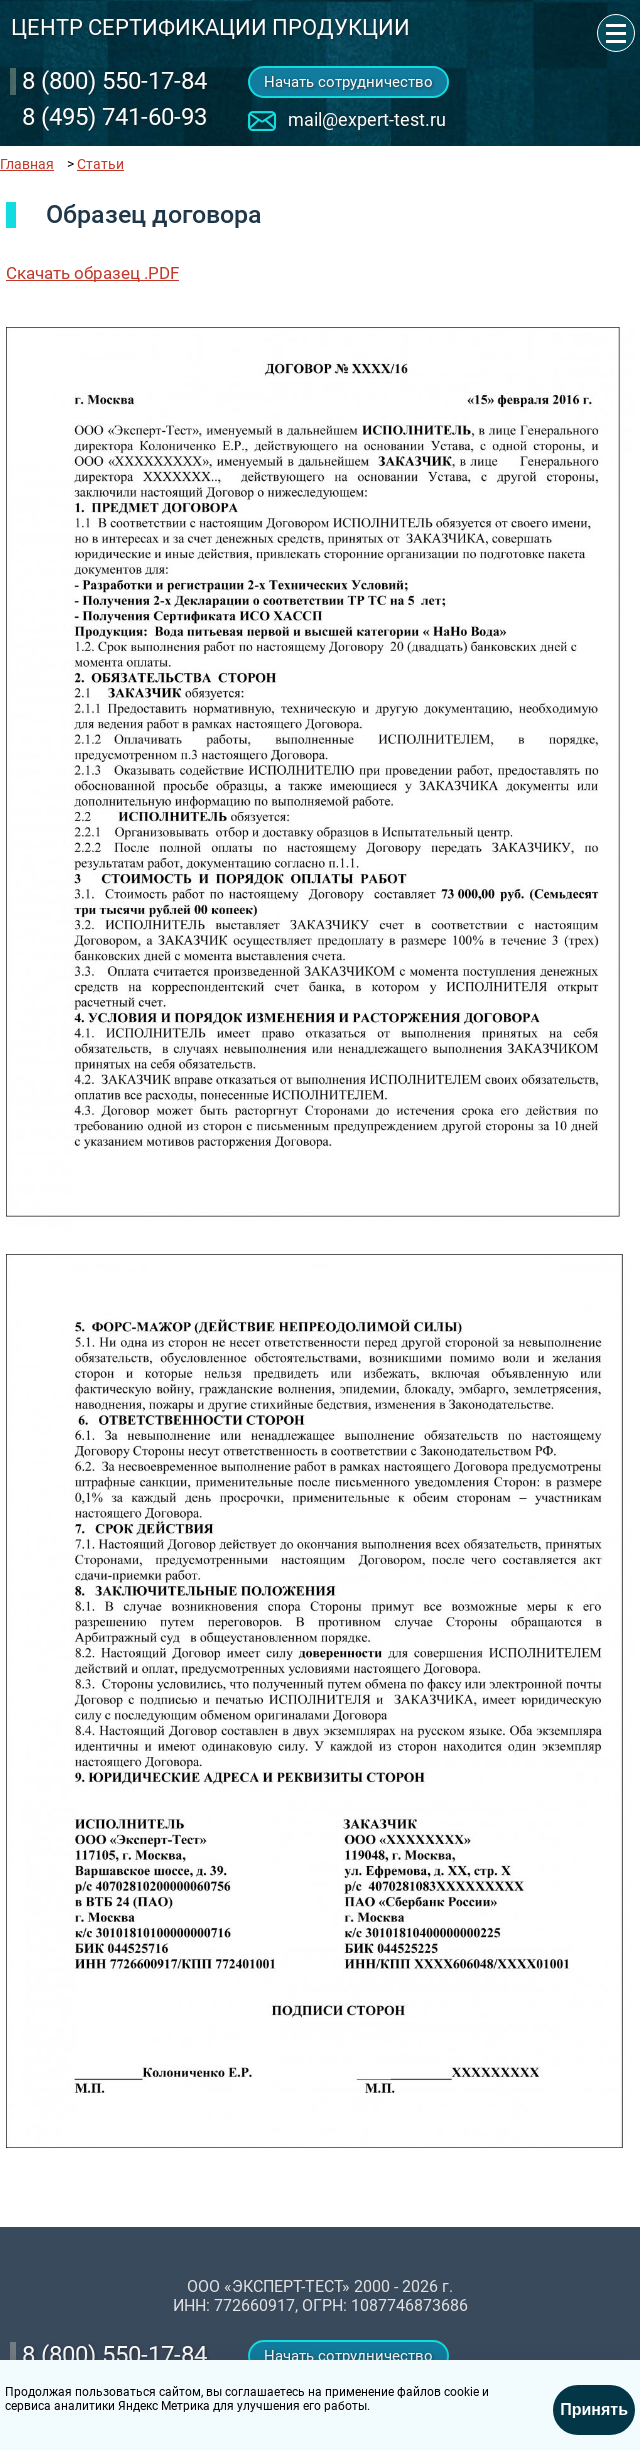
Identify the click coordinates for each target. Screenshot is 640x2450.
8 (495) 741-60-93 (114, 117)
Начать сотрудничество (348, 82)
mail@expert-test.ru (367, 119)
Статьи (100, 164)
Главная (27, 164)
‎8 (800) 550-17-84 (114, 81)
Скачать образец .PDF (92, 273)
